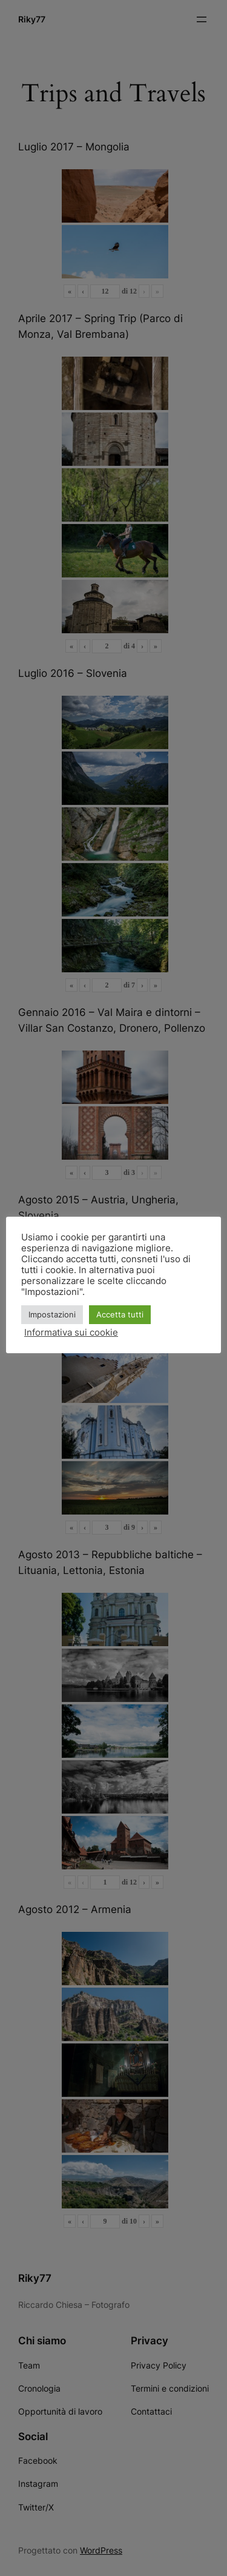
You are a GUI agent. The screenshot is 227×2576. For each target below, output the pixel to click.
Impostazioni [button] (52, 1314)
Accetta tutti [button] (119, 1314)
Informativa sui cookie (71, 1332)
